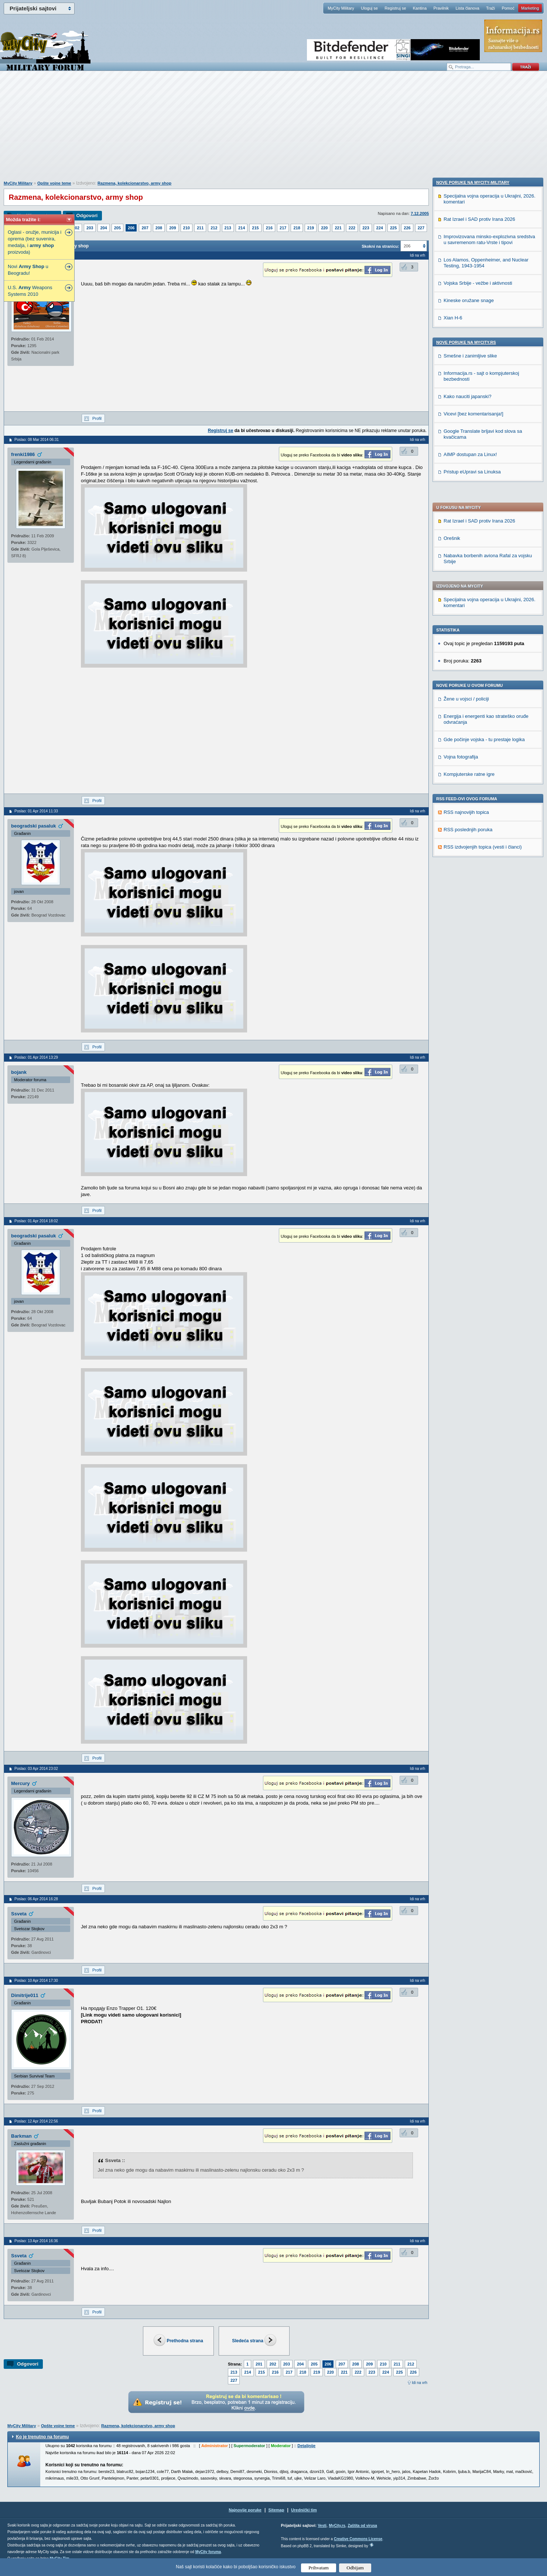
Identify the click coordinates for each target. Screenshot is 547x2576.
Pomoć (508, 8)
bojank (19, 1072)
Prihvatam (318, 2567)
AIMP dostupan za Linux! (470, 931)
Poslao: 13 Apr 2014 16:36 (36, 2241)
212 (214, 228)
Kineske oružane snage (469, 777)
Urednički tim (304, 2510)
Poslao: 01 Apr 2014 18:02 (36, 1221)
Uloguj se (369, 8)
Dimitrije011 (24, 1995)
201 (259, 2364)
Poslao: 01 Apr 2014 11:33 (36, 811)
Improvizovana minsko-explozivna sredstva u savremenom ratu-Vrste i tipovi (489, 716)
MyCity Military (341, 8)
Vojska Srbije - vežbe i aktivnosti (478, 760)
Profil (97, 418)
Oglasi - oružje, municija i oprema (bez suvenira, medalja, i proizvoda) (34, 242)
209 (172, 228)
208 (158, 228)
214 (241, 228)
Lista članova (467, 8)
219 (310, 228)
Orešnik (452, 326)
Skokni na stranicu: (380, 246)
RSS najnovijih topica (466, 600)
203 (89, 228)
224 (379, 228)
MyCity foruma (208, 2552)
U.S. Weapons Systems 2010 (30, 291)
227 (421, 228)
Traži (490, 8)
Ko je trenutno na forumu (42, 2436)
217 (283, 228)
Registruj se (395, 8)
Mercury (20, 1783)
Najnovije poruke (245, 2510)
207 (144, 228)
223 (365, 228)
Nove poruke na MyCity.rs (466, 819)
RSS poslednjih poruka (468, 617)
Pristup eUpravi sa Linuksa (472, 948)
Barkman (21, 2136)
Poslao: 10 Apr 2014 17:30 (36, 1981)
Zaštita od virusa (362, 2526)
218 (296, 228)
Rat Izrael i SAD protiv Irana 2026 (479, 308)
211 (200, 228)
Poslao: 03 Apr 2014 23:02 (36, 1769)
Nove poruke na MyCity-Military (472, 659)
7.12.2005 (420, 213)
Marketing (530, 8)
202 (76, 228)
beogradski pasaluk (33, 826)
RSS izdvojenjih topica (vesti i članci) (483, 634)
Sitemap (276, 2510)
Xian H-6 (453, 794)
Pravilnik (441, 8)
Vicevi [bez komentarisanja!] (473, 890)
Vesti (322, 2526)
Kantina (420, 8)
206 (131, 228)
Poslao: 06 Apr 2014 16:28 (36, 1899)
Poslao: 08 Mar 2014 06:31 (36, 440)
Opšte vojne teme (54, 183)
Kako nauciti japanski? (467, 873)
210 (186, 228)
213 (228, 228)
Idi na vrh (419, 2383)
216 (269, 228)
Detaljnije (306, 2445)
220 (324, 228)
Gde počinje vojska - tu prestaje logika (484, 527)
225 (393, 228)
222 (352, 228)
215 (255, 228)
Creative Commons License (358, 2539)
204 (103, 228)
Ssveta (19, 1913)
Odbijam (355, 2567)
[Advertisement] (274, 129)
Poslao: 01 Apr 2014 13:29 (36, 1057)
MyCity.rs (337, 2526)
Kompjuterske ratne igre (469, 562)
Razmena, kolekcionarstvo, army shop (134, 183)
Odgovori (87, 215)
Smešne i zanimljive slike (470, 832)
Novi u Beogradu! (28, 270)
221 (338, 228)
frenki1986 (23, 454)
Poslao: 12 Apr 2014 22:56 (36, 2121)
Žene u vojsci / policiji (466, 486)
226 (407, 228)
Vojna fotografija (461, 544)
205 (117, 228)
